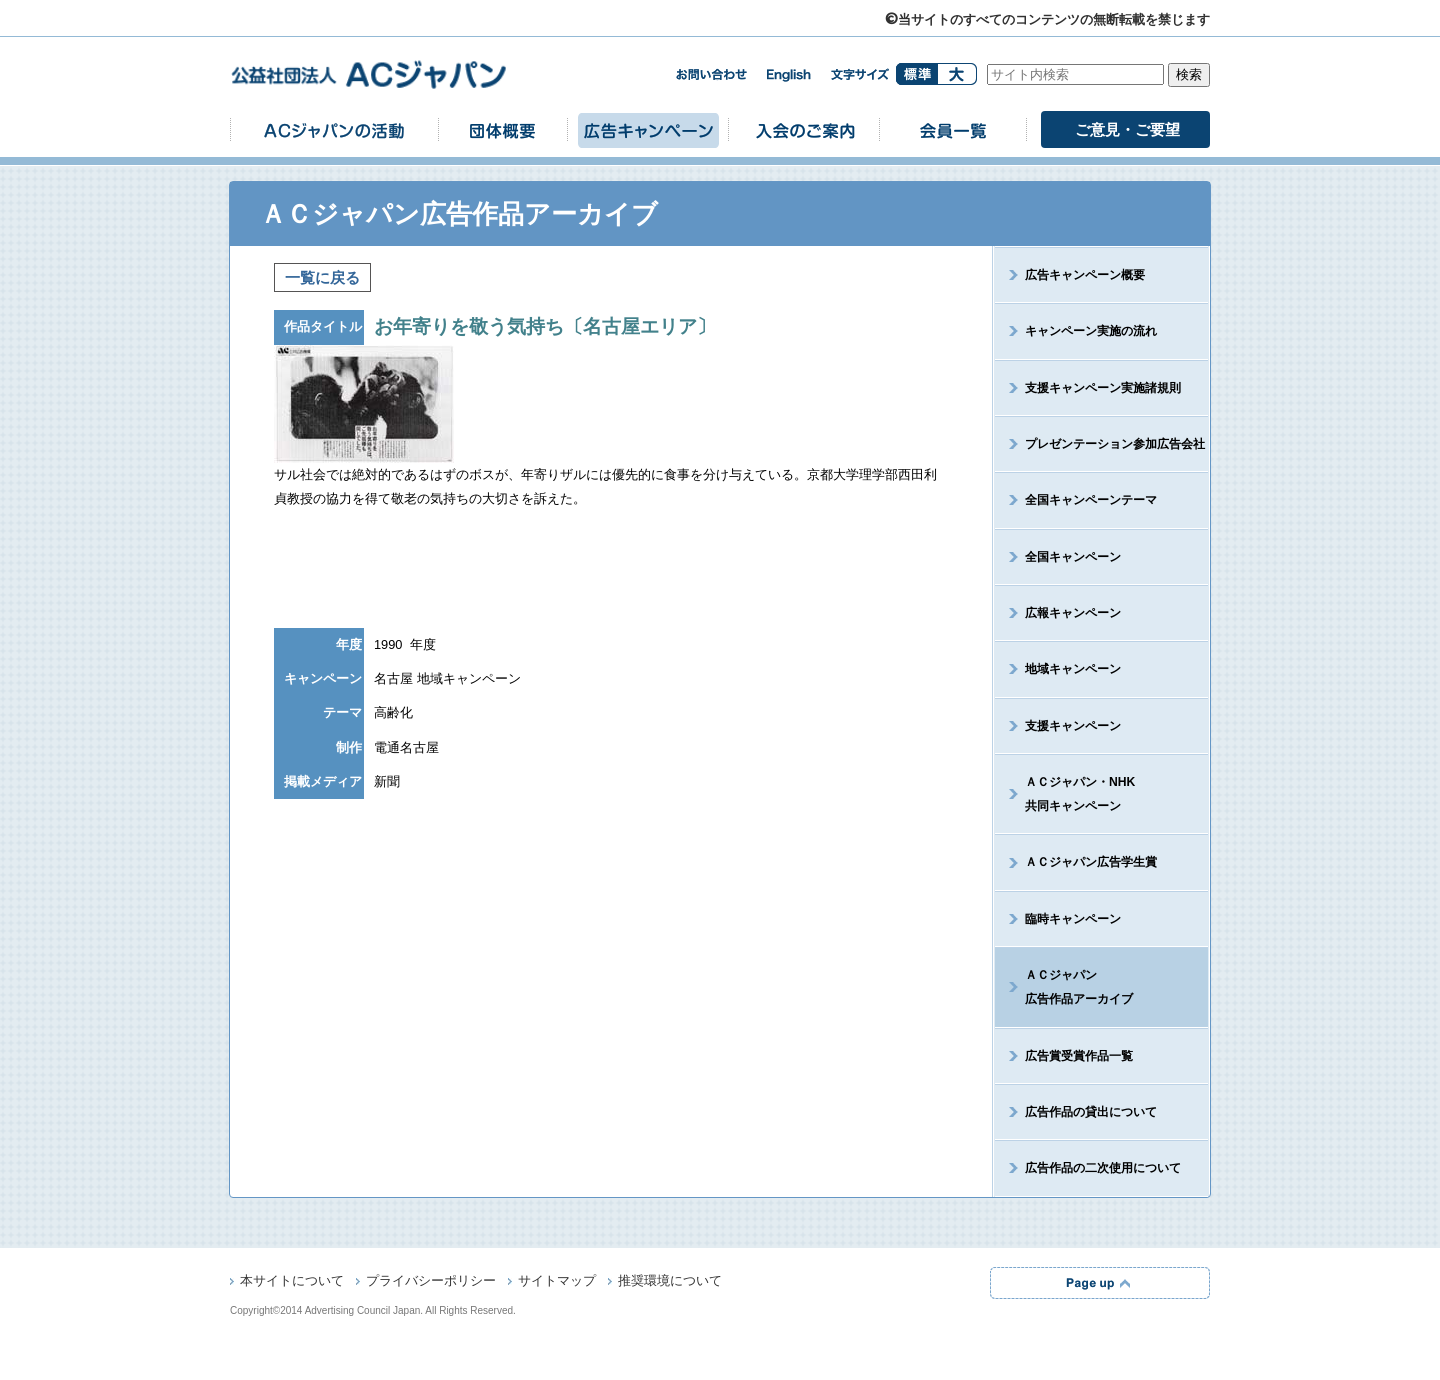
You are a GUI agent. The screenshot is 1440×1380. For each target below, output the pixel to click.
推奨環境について (670, 1282)
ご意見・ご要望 (1127, 129)
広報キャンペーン (1073, 613)
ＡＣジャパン (1064, 987)
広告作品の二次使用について (1103, 1168)
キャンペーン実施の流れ (1091, 331)
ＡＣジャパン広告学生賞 (1091, 862)
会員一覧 (953, 129)
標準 (916, 74)
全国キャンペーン (1073, 557)
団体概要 (503, 129)
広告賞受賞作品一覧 (1079, 1056)
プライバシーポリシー (431, 1282)
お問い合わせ (711, 74)
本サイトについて (292, 1282)
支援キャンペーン (1073, 726)
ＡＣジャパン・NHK (1065, 794)
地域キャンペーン (1073, 669)
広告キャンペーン (648, 129)
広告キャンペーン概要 (1085, 275)
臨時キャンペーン (1073, 919)
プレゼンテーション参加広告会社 (1115, 444)
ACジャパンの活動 (334, 129)
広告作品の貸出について (1091, 1112)
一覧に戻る (322, 277)
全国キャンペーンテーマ (1091, 500)
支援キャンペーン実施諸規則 (1103, 388)
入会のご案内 (804, 129)
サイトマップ (557, 1282)
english (789, 75)
